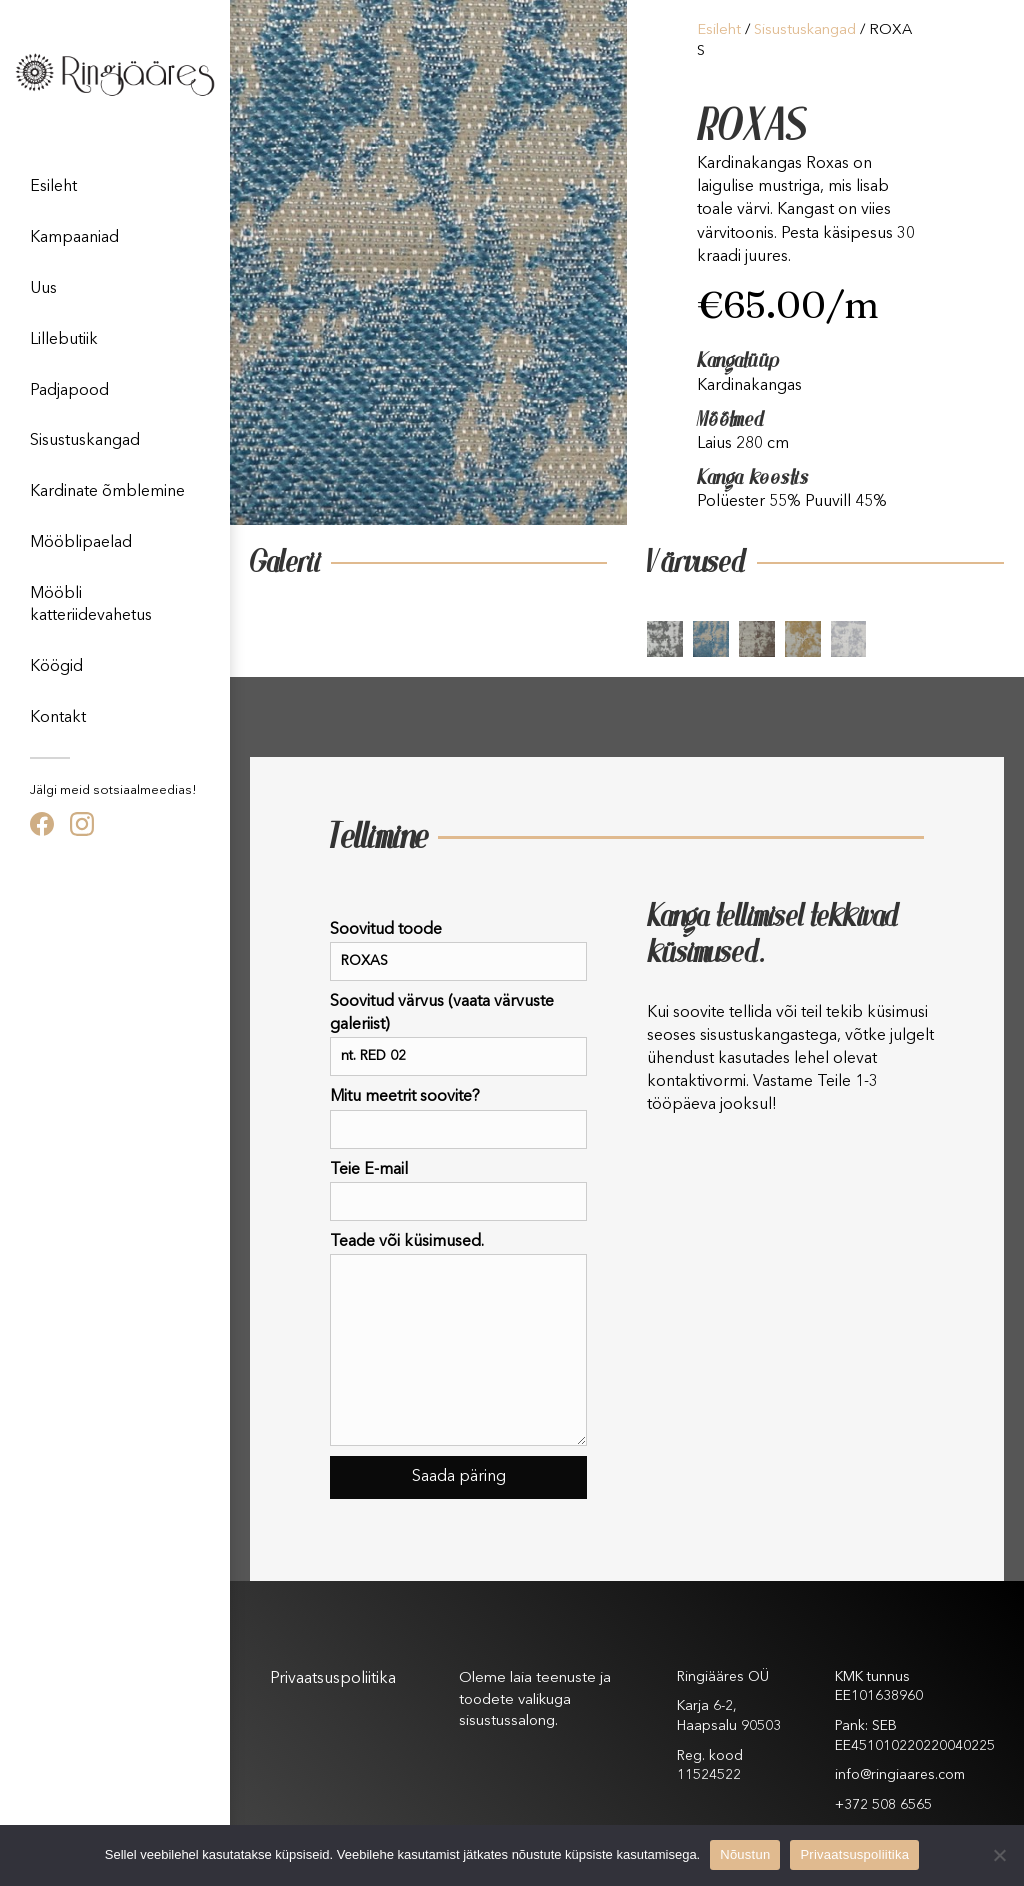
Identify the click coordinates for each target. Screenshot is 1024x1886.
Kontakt (58, 718)
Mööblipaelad (81, 543)
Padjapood (69, 391)
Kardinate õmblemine (107, 492)
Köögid (56, 667)
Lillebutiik (64, 340)
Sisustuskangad (85, 441)
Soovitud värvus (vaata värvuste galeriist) (458, 1035)
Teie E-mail (458, 1191)
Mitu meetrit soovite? (458, 1118)
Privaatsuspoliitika (333, 1679)
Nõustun (745, 1854)
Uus (43, 289)
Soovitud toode (458, 951)
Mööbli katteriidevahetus (91, 605)
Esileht (53, 187)
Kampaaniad (74, 238)
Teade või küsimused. (458, 1340)
